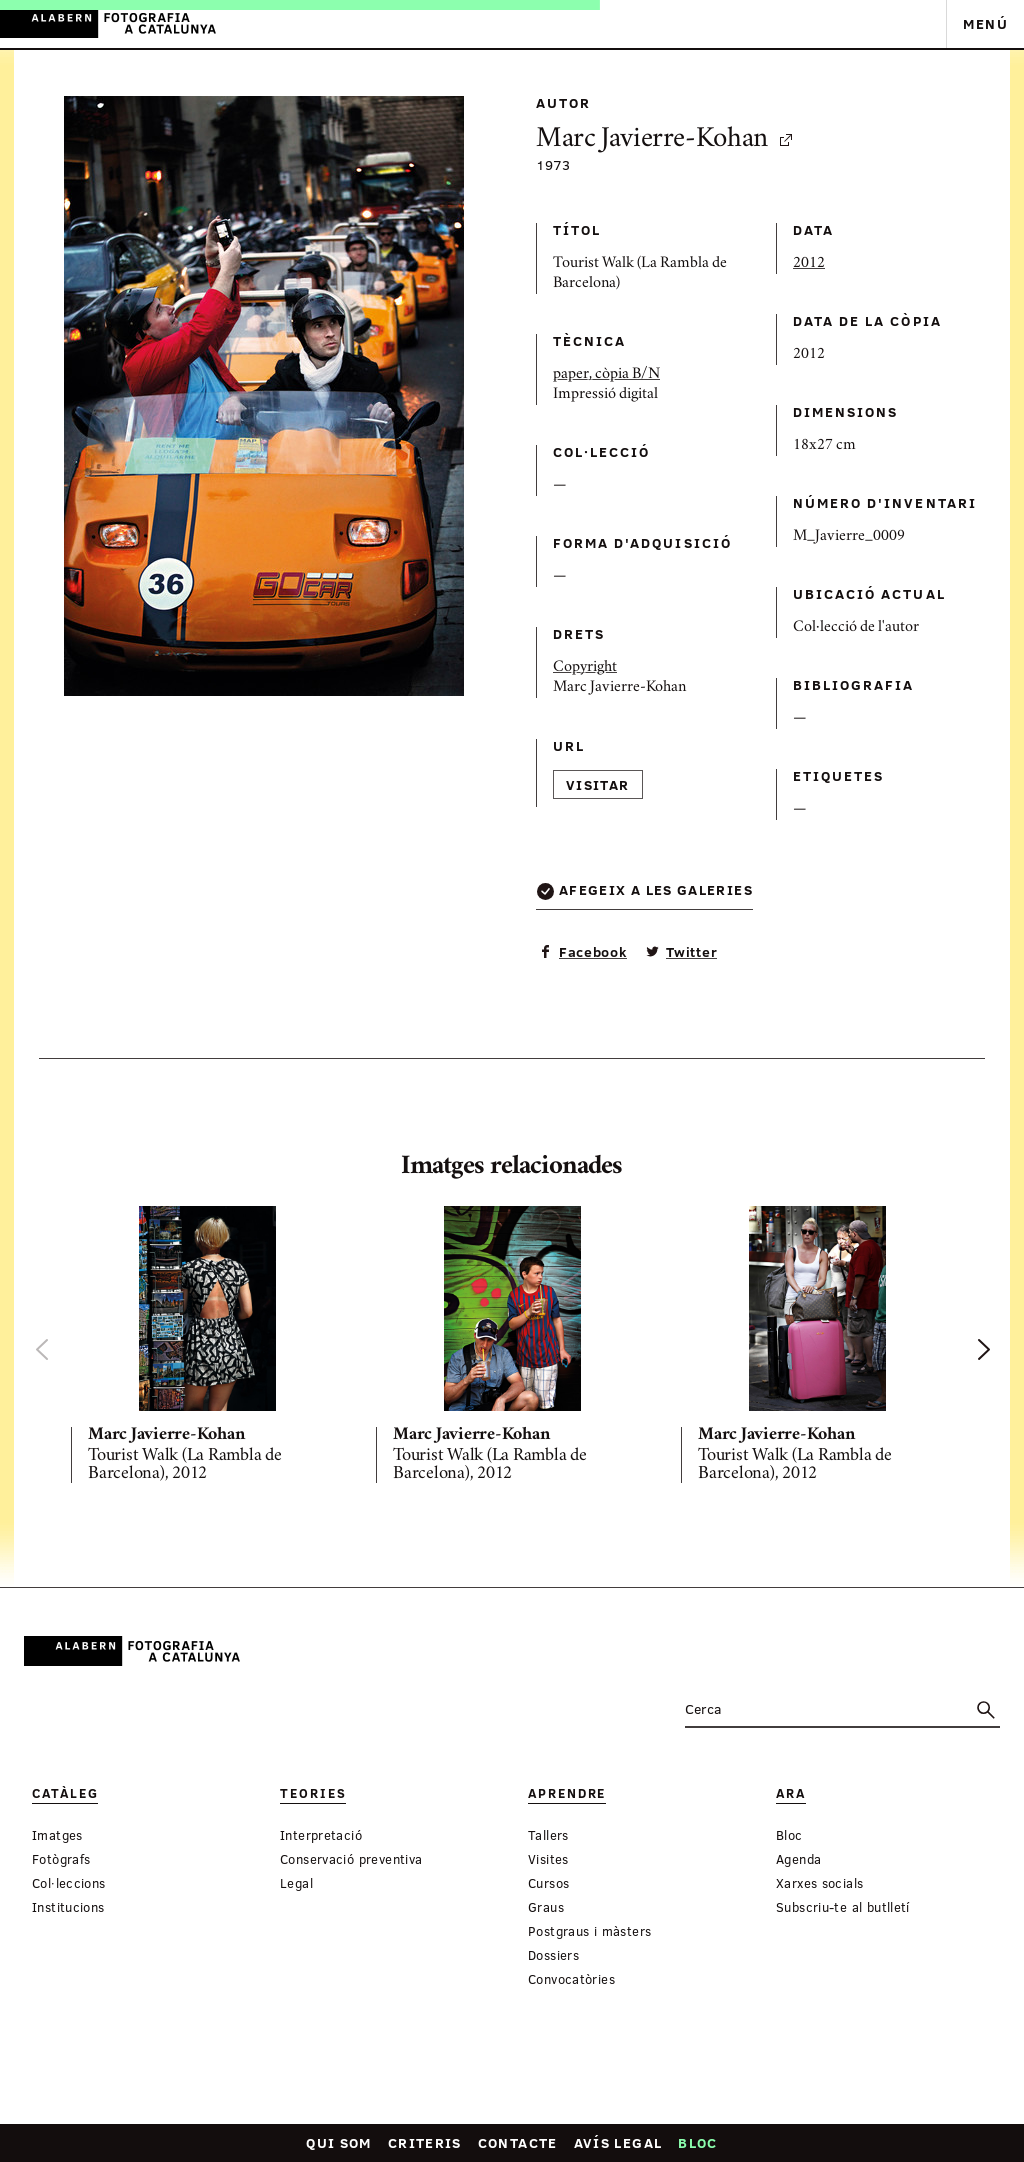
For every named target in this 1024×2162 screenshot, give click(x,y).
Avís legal (618, 2142)
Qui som (339, 2142)
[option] (207, 1349)
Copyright (585, 668)
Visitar (598, 784)
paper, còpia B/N (606, 375)
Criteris (425, 2142)
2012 (809, 264)
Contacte (518, 2142)
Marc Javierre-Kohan (665, 140)
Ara (791, 1793)
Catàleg (65, 1793)
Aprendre (567, 1793)
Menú (985, 23)
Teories (313, 1793)
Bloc (697, 2142)
